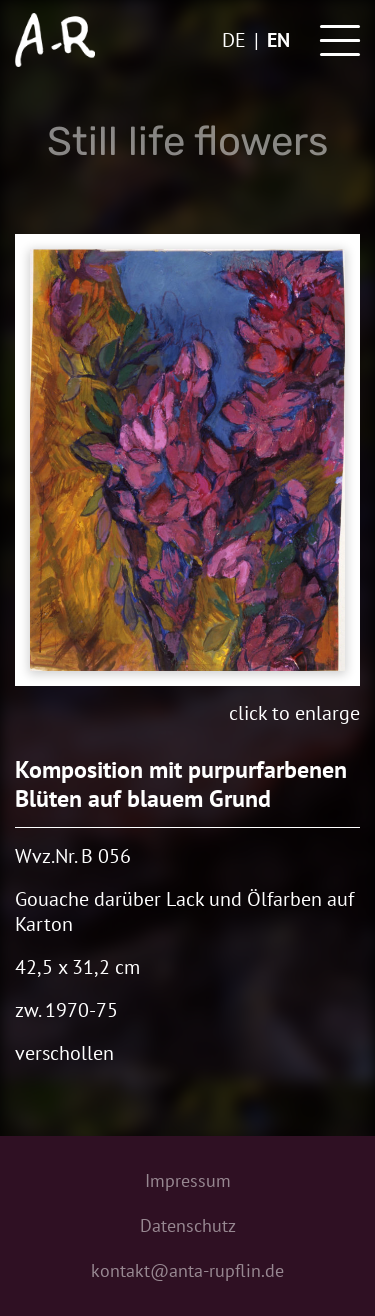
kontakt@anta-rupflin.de (187, 1270)
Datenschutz (188, 1225)
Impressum (188, 1180)
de (234, 40)
